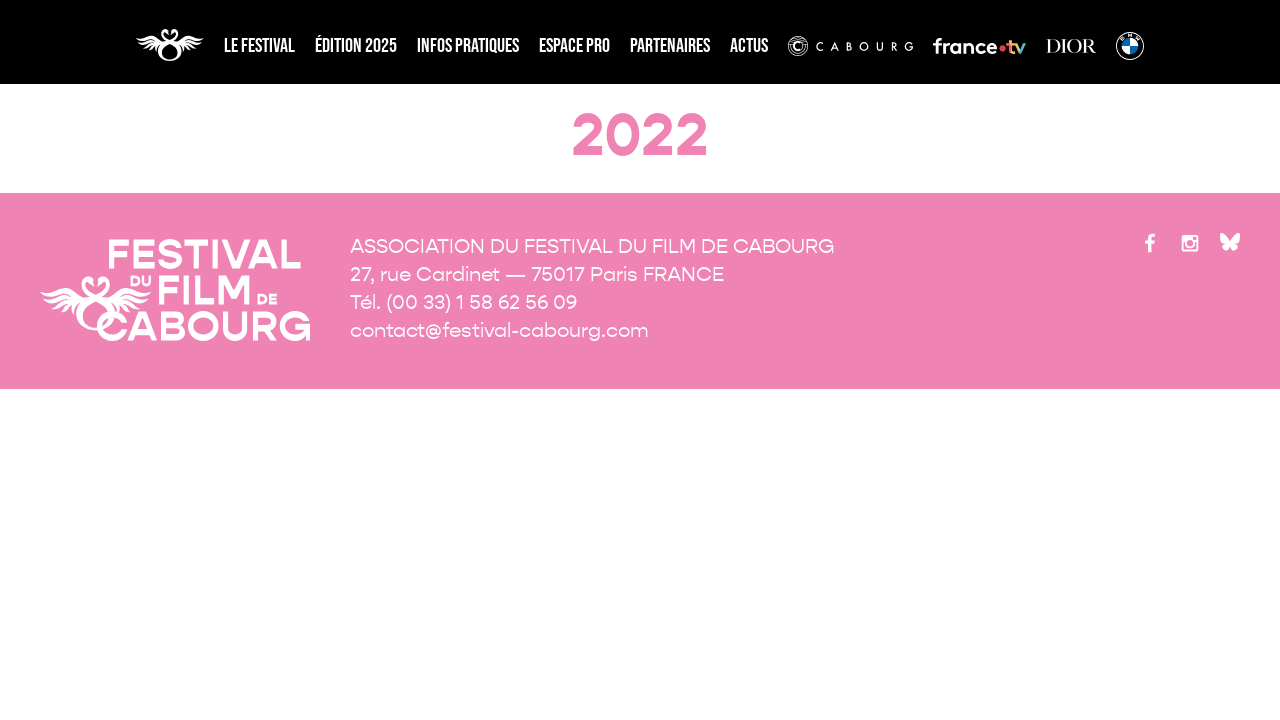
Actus (749, 46)
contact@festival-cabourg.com (499, 330)
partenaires (670, 46)
